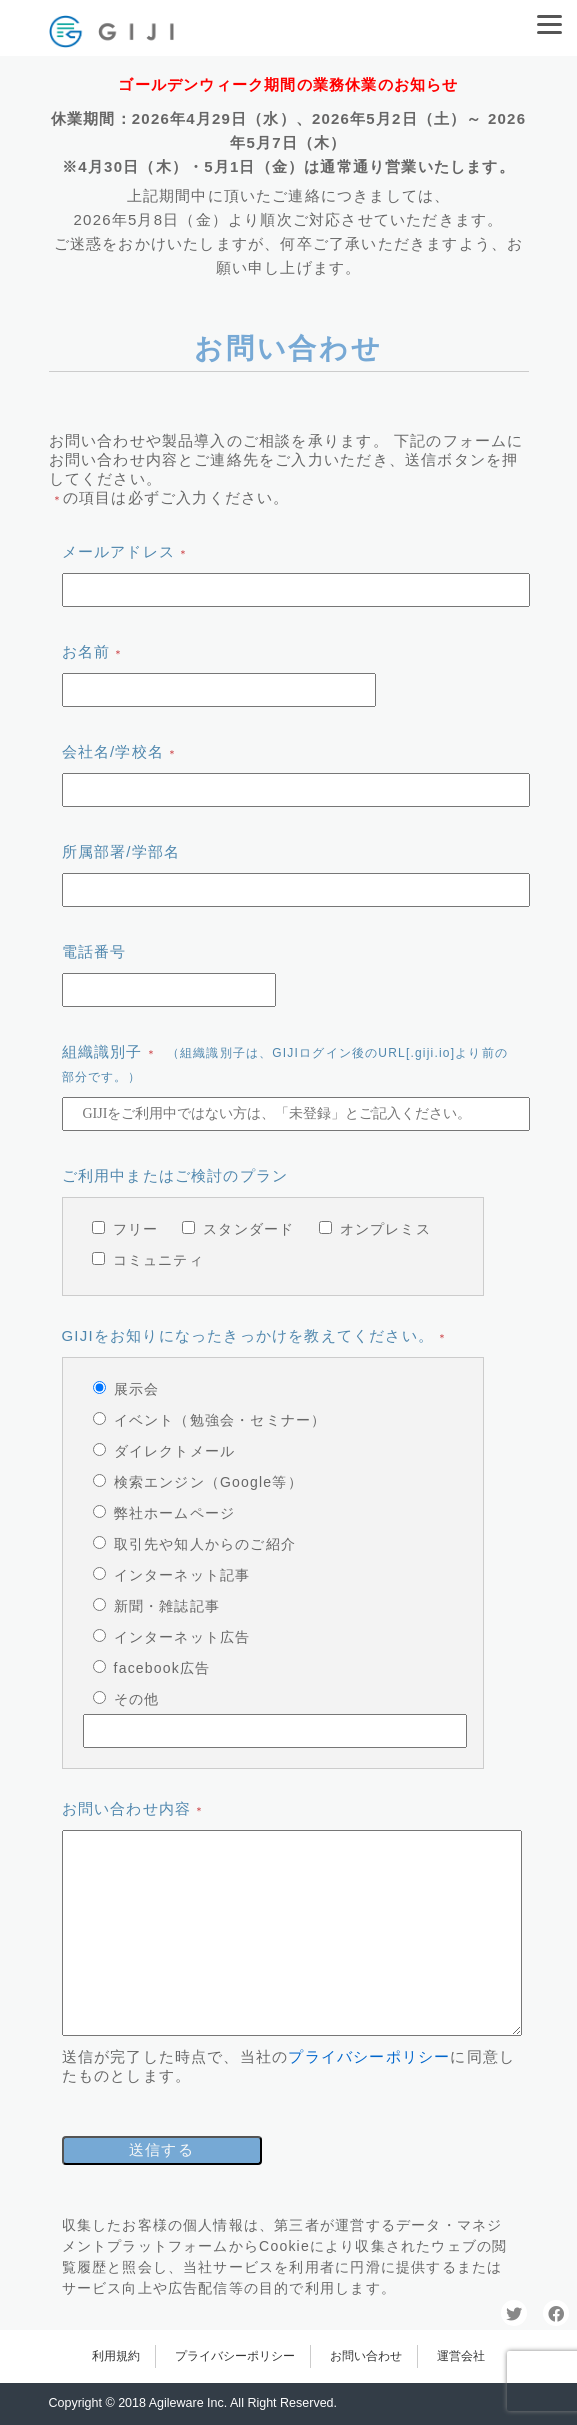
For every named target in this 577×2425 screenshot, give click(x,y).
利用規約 (116, 2356)
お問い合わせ (366, 2356)
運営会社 (461, 2356)
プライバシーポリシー (369, 2056)
